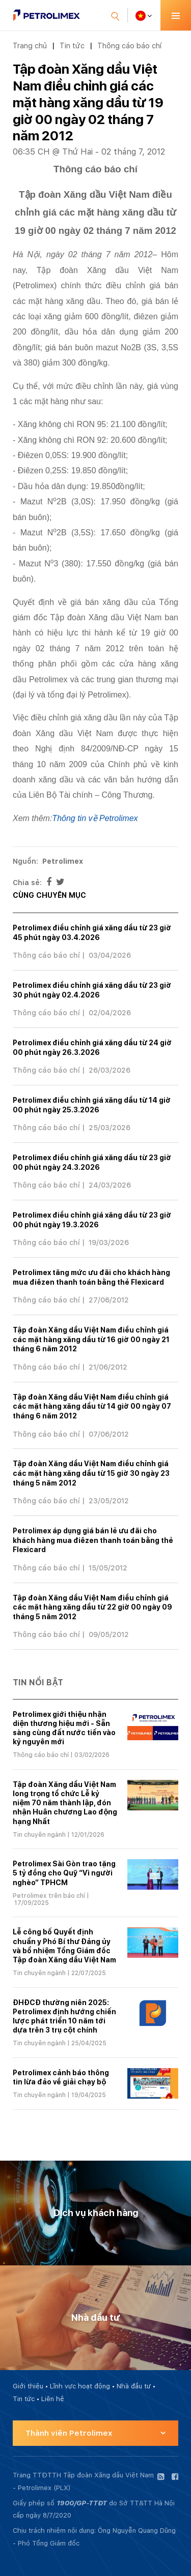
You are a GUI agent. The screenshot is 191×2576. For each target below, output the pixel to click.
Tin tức (72, 45)
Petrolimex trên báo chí (49, 1895)
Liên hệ (52, 2399)
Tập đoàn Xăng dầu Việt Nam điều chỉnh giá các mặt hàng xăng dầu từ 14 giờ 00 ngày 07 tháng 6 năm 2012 (92, 1406)
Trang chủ (30, 45)
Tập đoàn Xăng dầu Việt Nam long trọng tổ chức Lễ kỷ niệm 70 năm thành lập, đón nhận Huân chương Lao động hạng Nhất (65, 1803)
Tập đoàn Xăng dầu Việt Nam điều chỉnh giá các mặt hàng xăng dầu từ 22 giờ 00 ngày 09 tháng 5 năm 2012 (92, 1607)
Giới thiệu (28, 2386)
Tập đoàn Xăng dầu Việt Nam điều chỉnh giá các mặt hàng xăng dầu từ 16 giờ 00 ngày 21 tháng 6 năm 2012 (91, 1339)
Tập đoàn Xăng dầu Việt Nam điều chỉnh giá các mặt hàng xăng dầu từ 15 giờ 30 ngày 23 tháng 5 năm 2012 (91, 1473)
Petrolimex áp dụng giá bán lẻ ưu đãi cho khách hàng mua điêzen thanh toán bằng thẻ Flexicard (93, 1540)
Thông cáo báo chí (129, 45)
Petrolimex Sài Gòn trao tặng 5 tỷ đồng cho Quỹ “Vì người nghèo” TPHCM (64, 1873)
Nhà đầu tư (134, 2386)
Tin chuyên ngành (39, 1834)
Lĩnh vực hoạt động (80, 2386)
